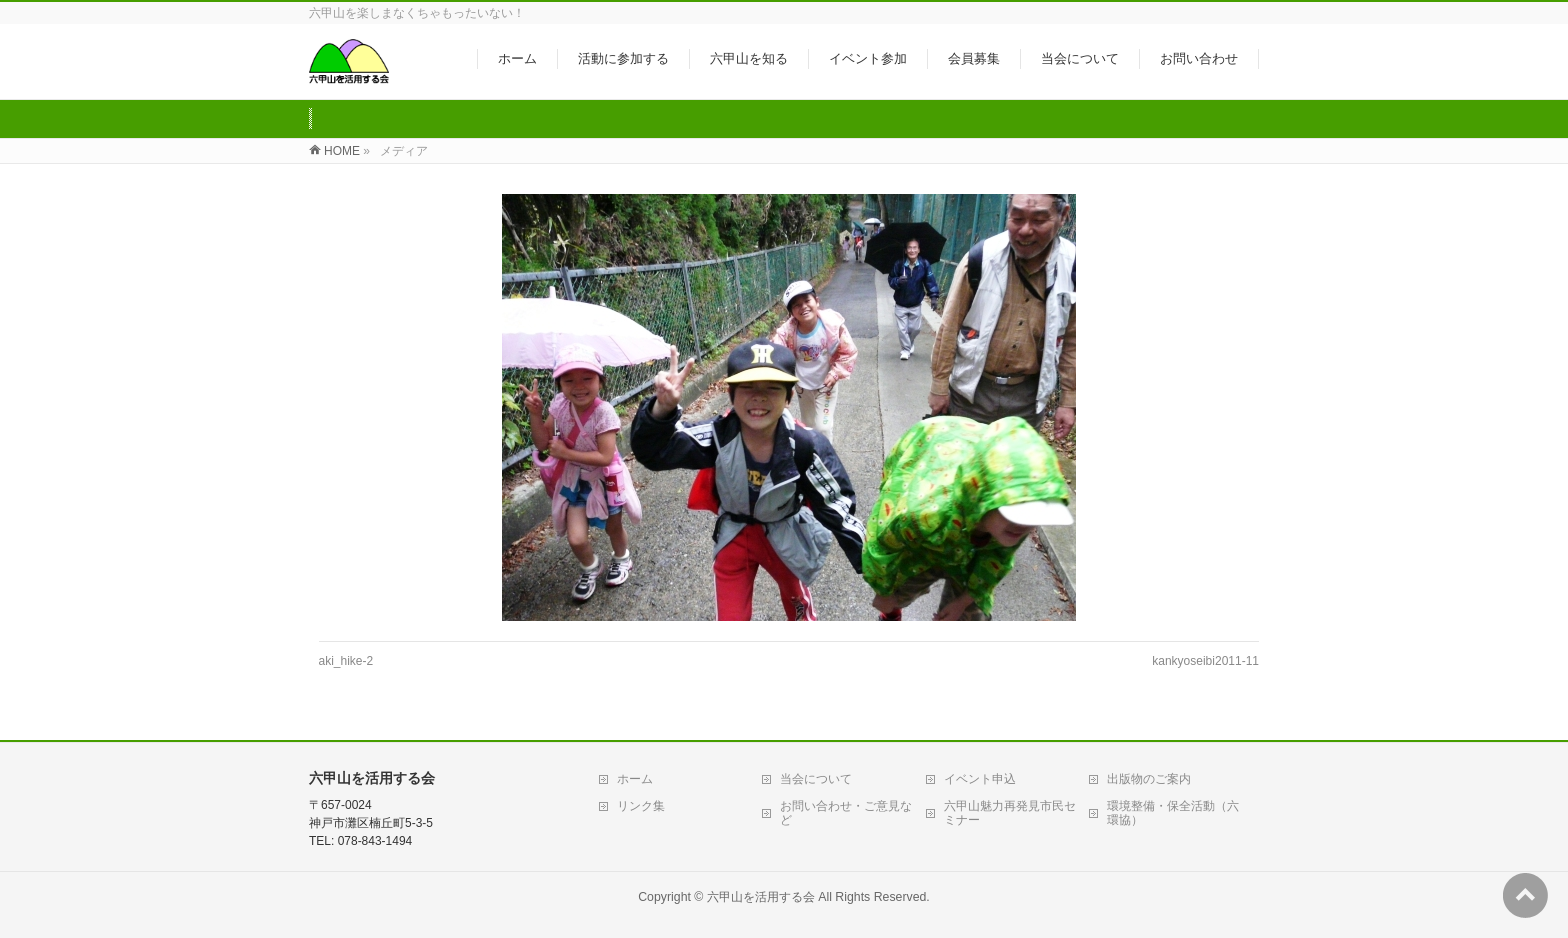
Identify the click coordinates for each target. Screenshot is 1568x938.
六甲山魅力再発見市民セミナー (1010, 813)
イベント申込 (980, 779)
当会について (816, 779)
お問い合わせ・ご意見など (846, 813)
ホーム (635, 779)
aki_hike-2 (346, 661)
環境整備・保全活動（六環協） (1173, 813)
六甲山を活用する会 (761, 897)
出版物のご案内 (1149, 779)
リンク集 (641, 806)
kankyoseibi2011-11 (1205, 661)
